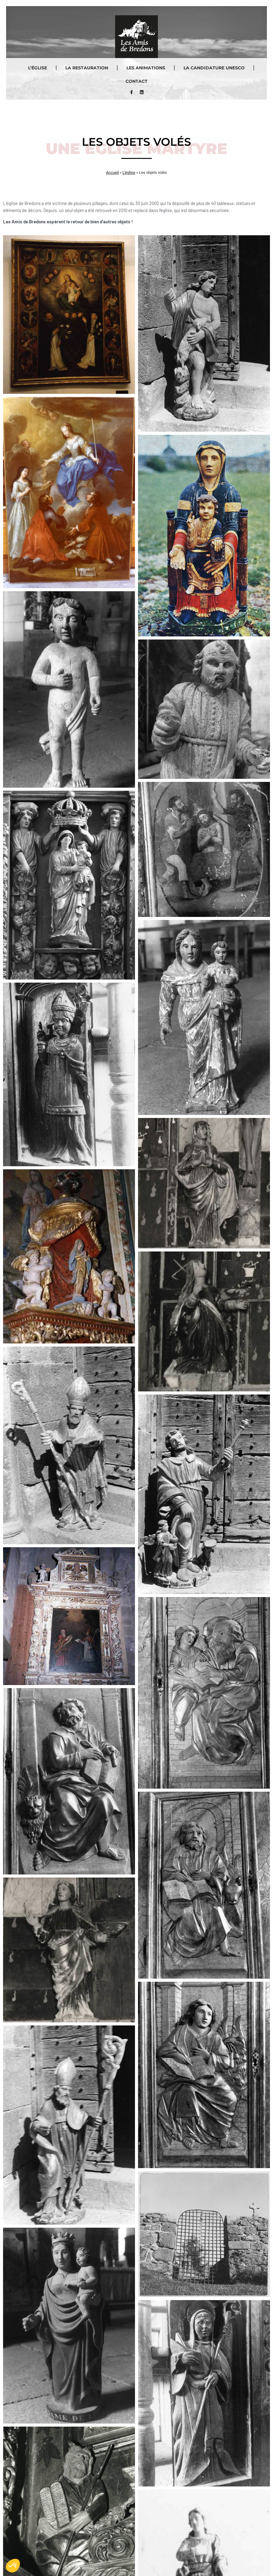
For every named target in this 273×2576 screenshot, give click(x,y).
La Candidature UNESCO (214, 68)
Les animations (145, 68)
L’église (37, 68)
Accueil (112, 172)
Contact (136, 81)
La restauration (86, 68)
